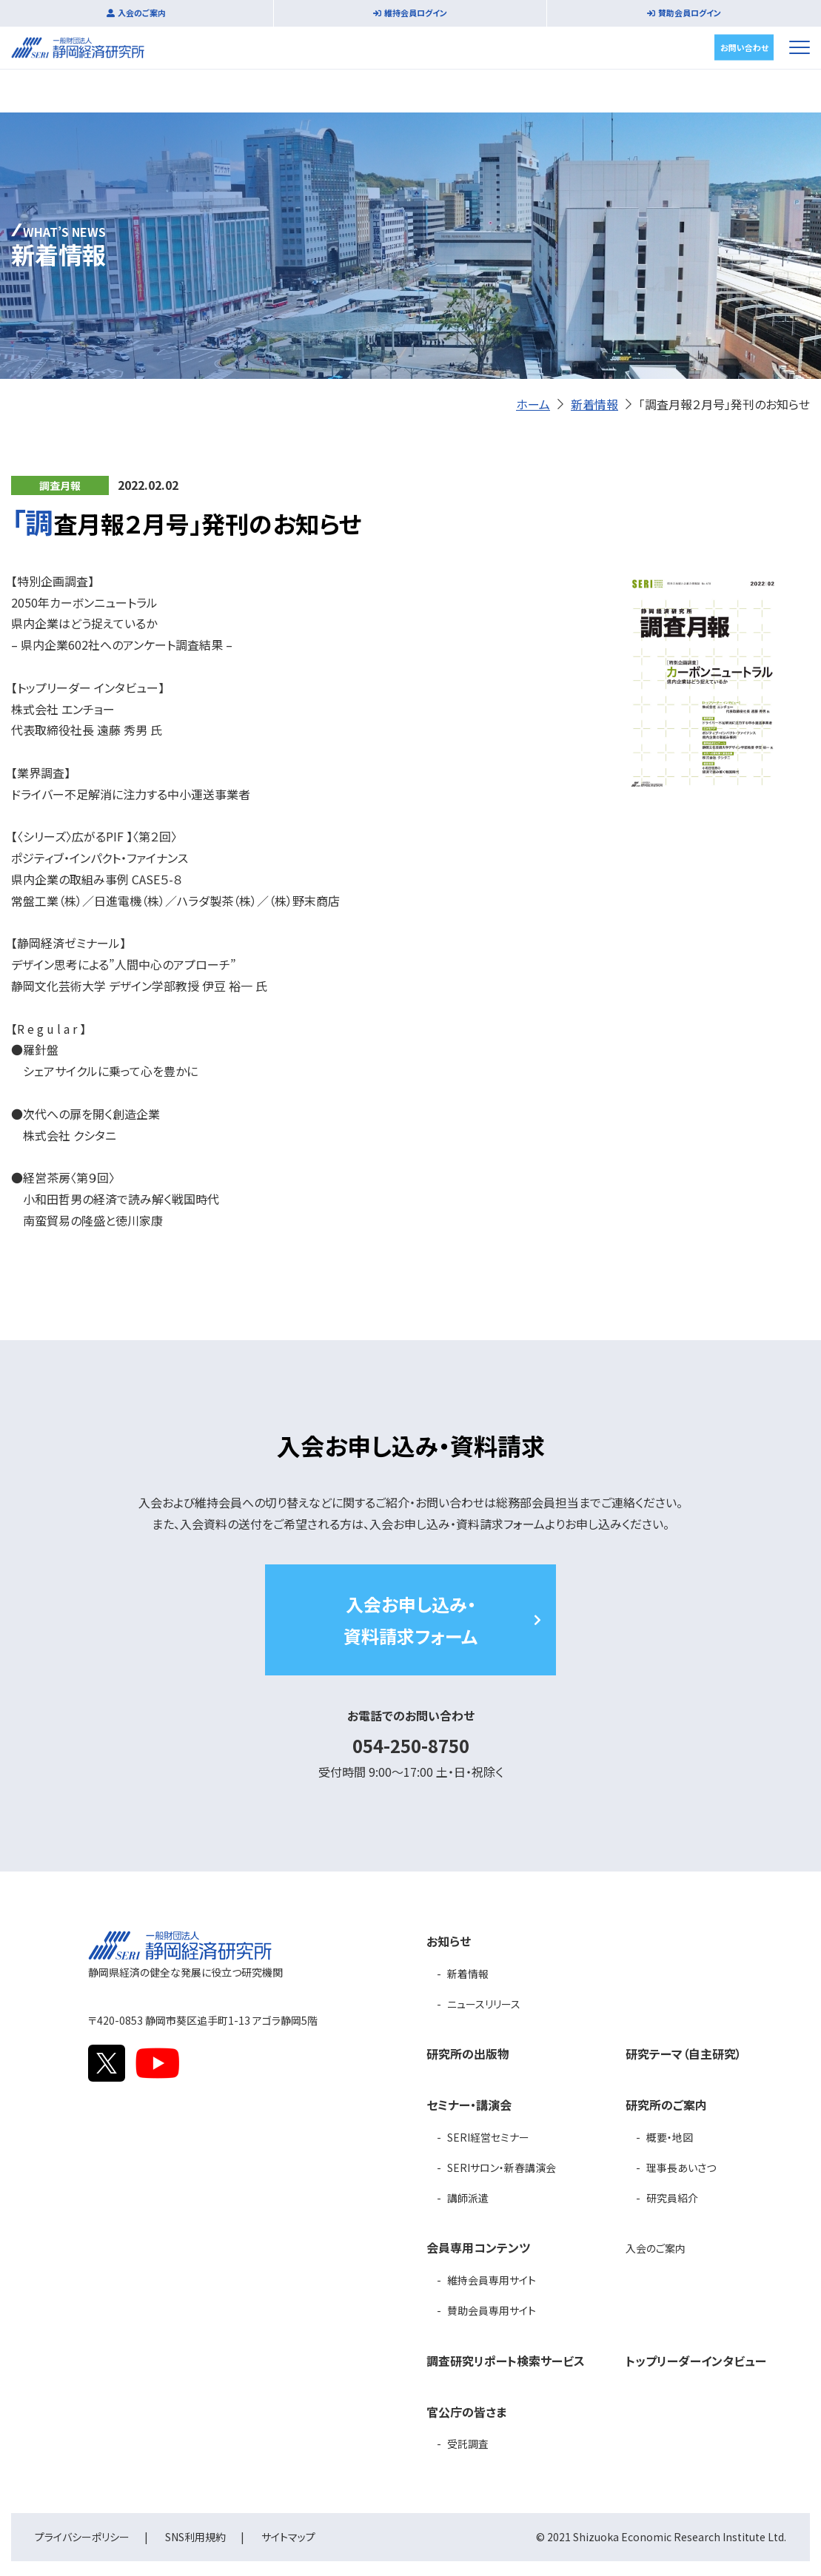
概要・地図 (669, 2137)
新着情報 (594, 404)
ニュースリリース (483, 2004)
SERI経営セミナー (488, 2137)
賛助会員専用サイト (491, 2310)
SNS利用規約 (195, 2536)
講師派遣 (468, 2197)
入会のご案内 (142, 13)
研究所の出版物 (467, 2053)
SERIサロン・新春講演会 (501, 2167)
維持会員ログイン (415, 13)
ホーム (533, 404)
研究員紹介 (672, 2197)
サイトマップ (288, 2536)
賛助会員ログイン (689, 13)
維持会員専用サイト (491, 2280)
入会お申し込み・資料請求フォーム (410, 1620)
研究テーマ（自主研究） (684, 2053)
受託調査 (468, 2443)
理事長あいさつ (681, 2167)
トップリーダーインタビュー (696, 2361)
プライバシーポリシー (82, 2536)
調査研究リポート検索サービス (505, 2361)
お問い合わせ (744, 47)
